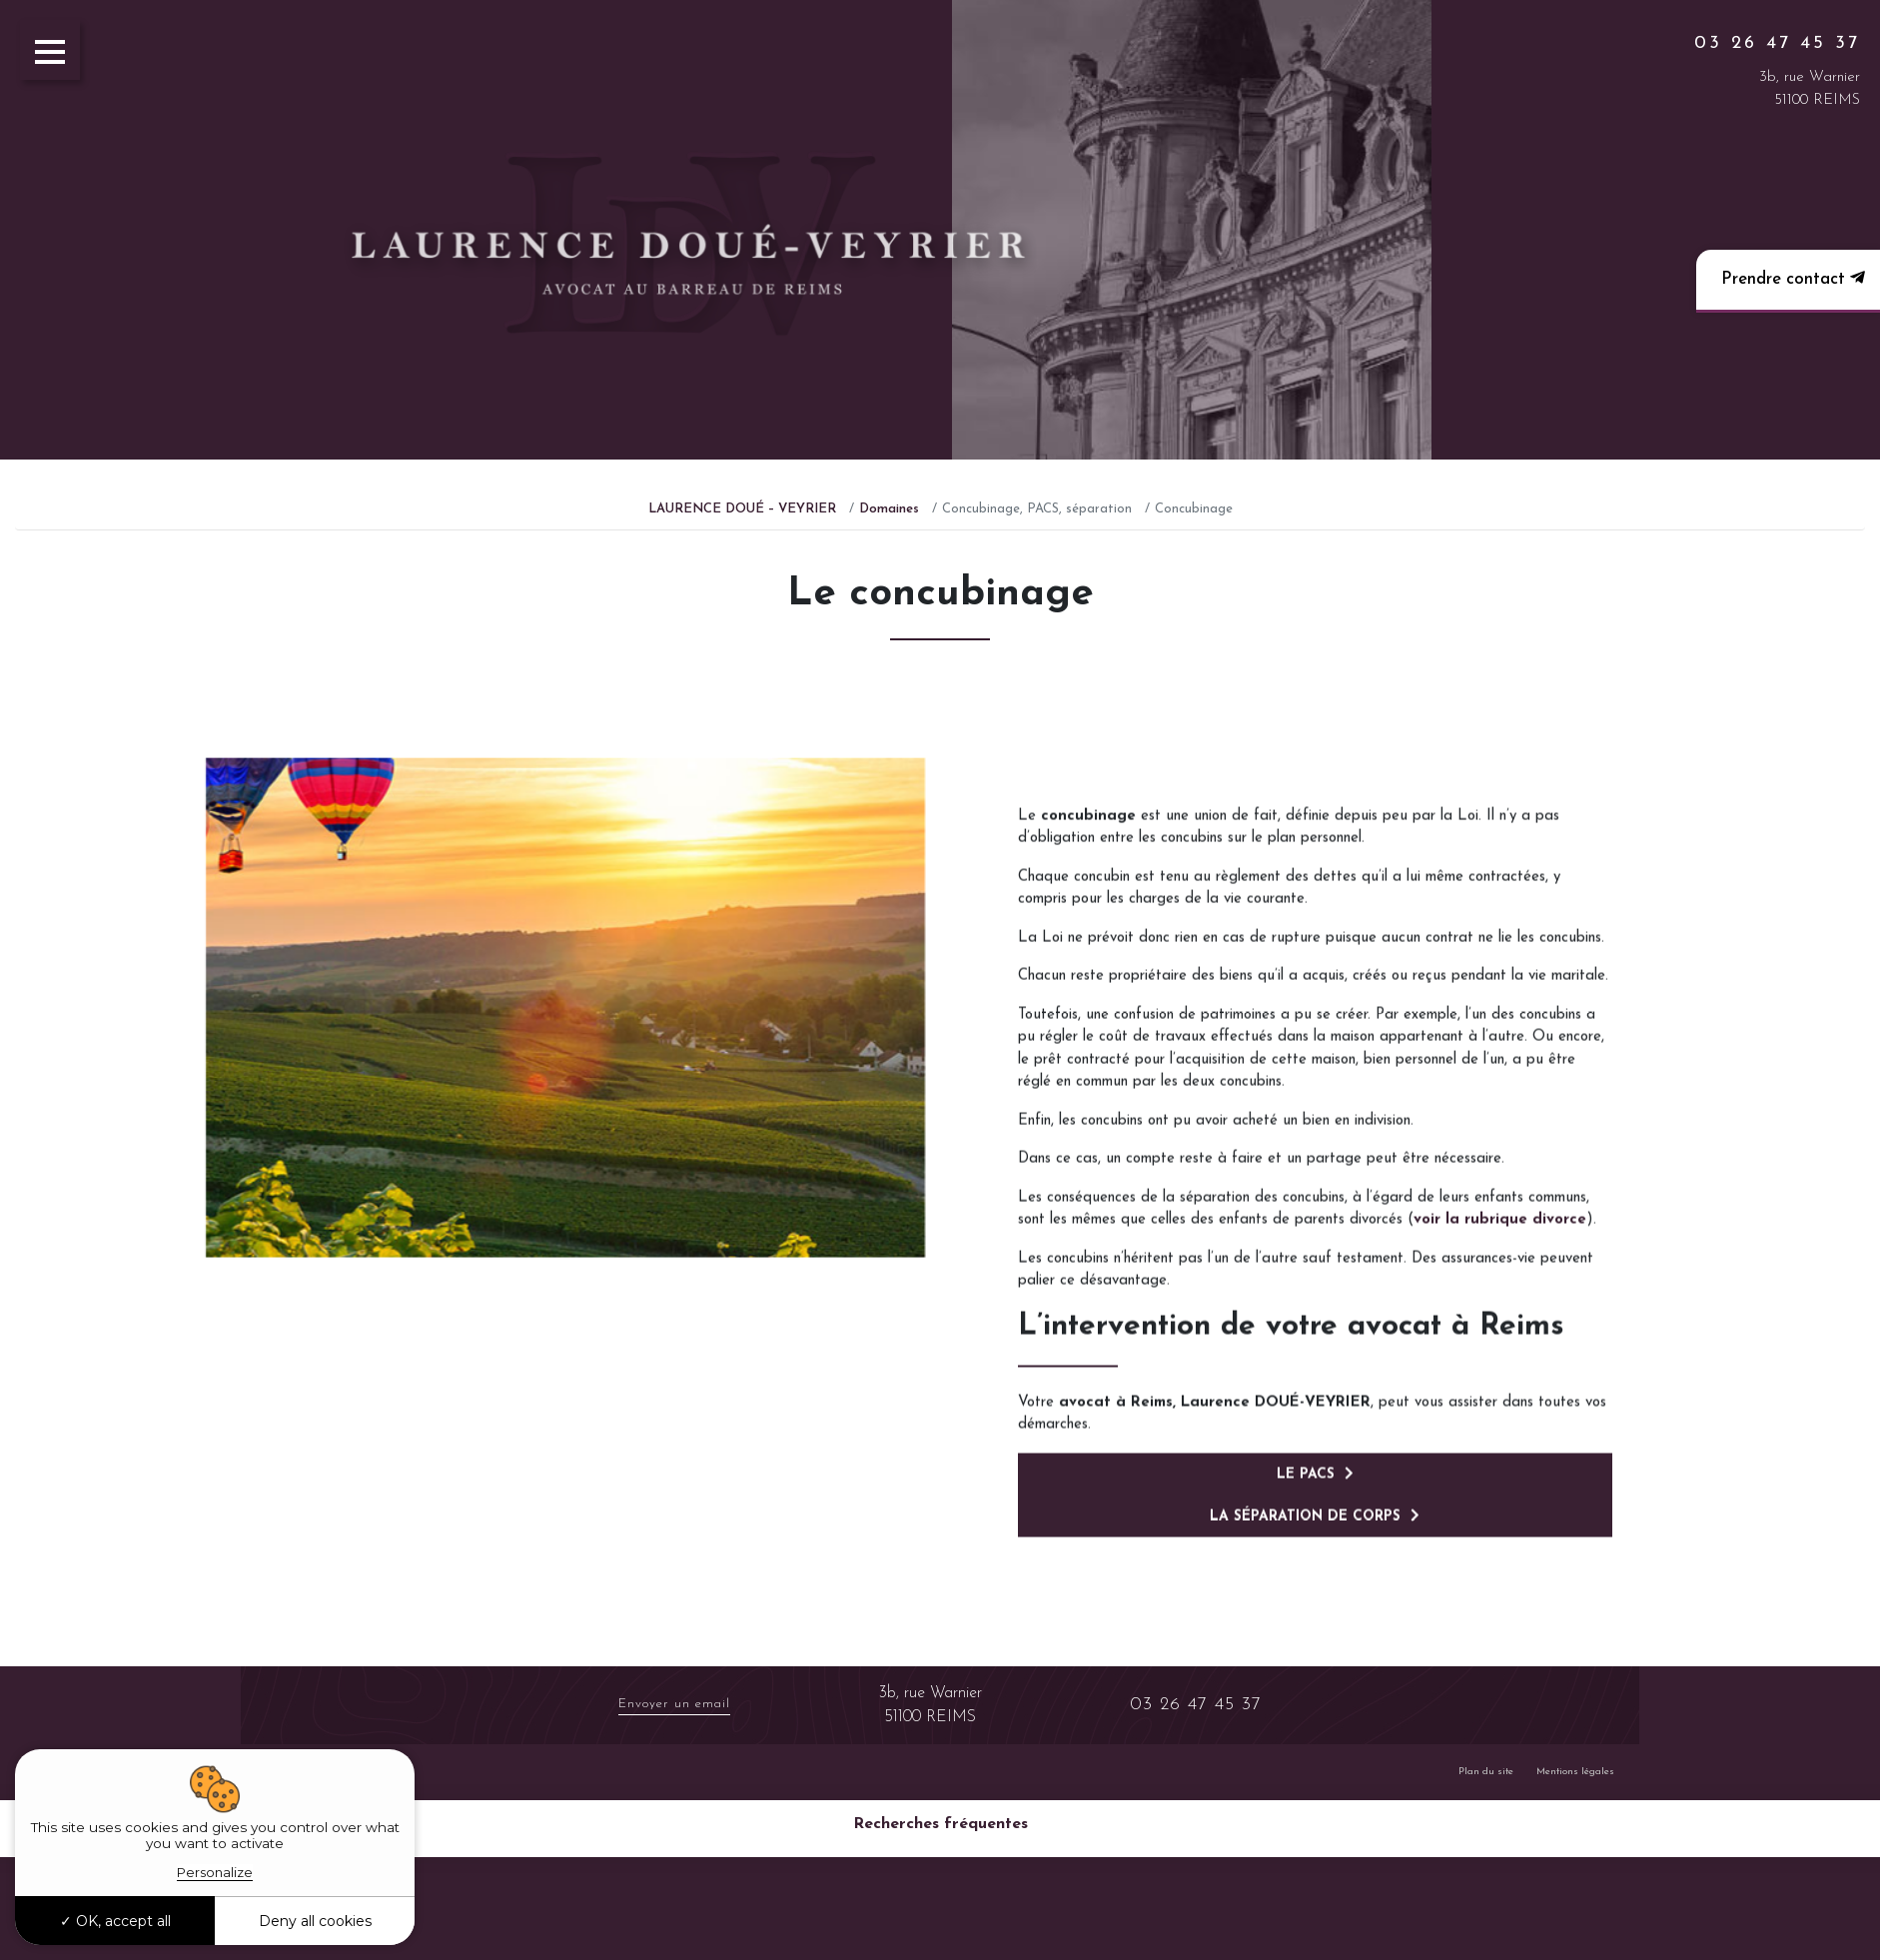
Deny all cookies (315, 1921)
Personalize (215, 1872)
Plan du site (1485, 1771)
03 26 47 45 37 (1777, 43)
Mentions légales (1575, 1771)
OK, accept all (115, 1921)
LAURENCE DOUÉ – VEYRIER (742, 508)
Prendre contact (1790, 278)
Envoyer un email (674, 1703)
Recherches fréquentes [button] (940, 1824)
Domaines (889, 508)
